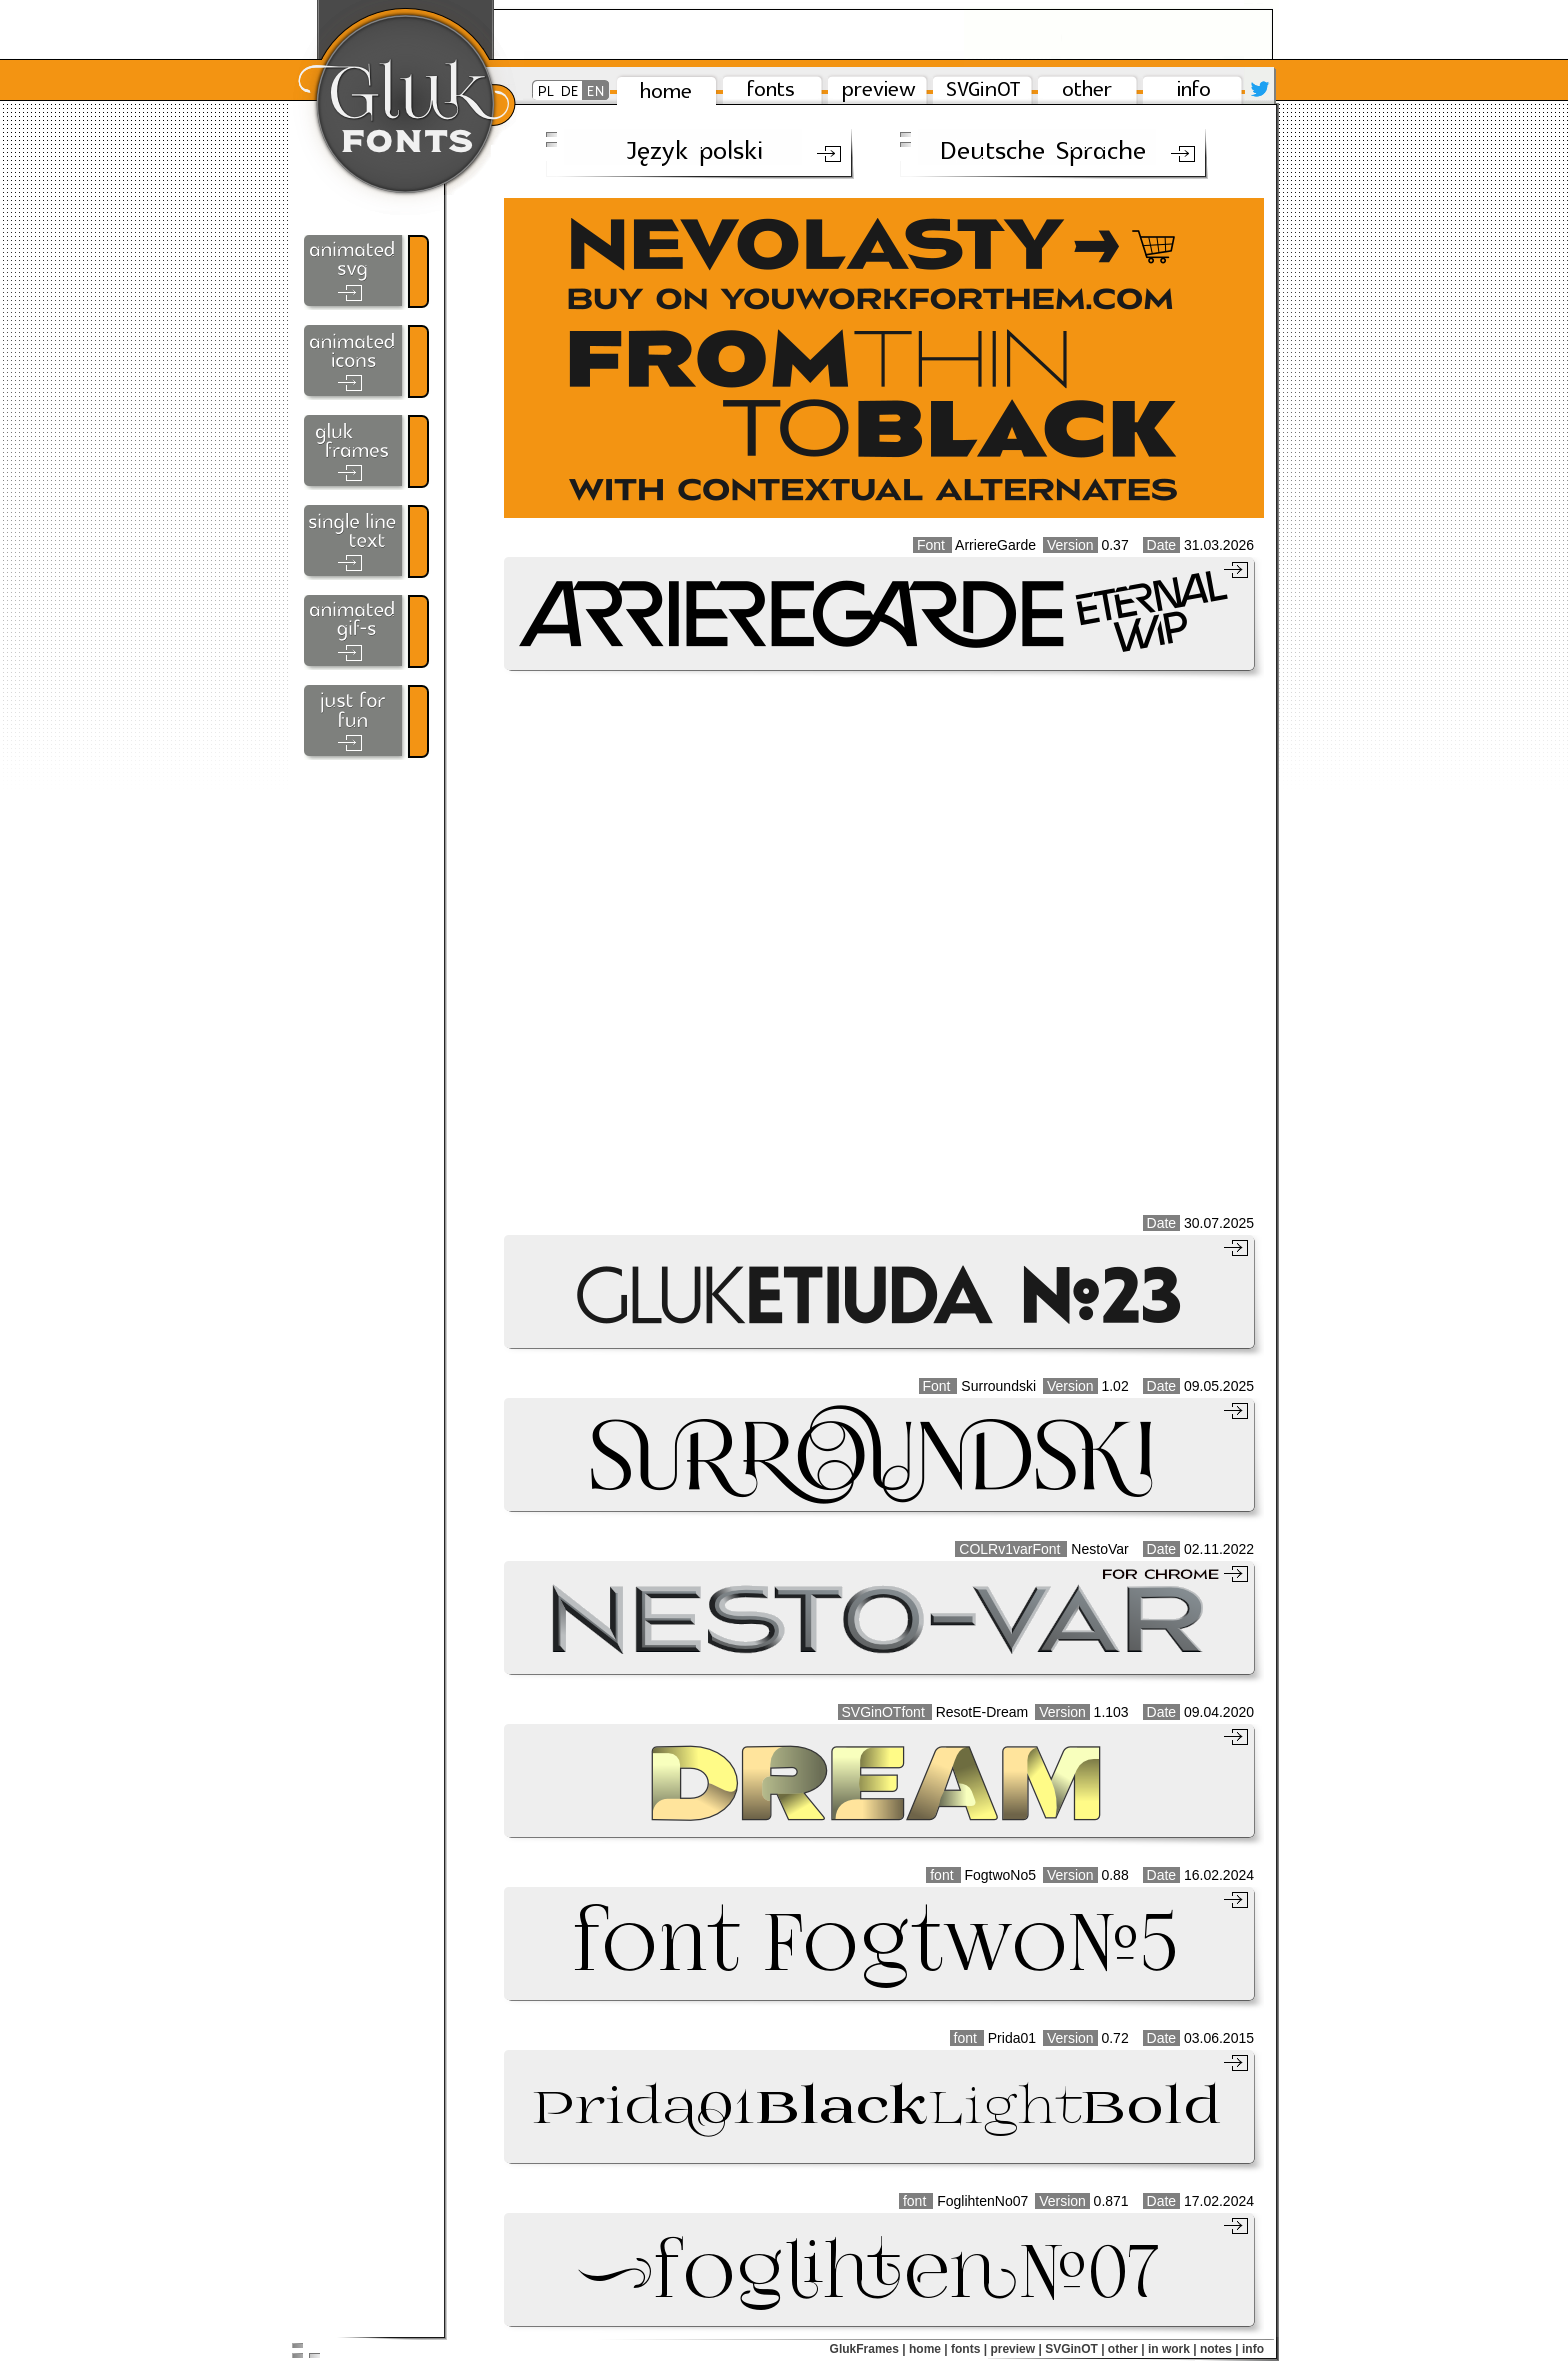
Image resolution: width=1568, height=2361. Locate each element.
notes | (1219, 2349)
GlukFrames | (868, 2349)
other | (1126, 2349)
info (1253, 2349)
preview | (1015, 2349)
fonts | (969, 2349)
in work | (1172, 2349)
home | (928, 2349)
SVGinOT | (1074, 2349)
